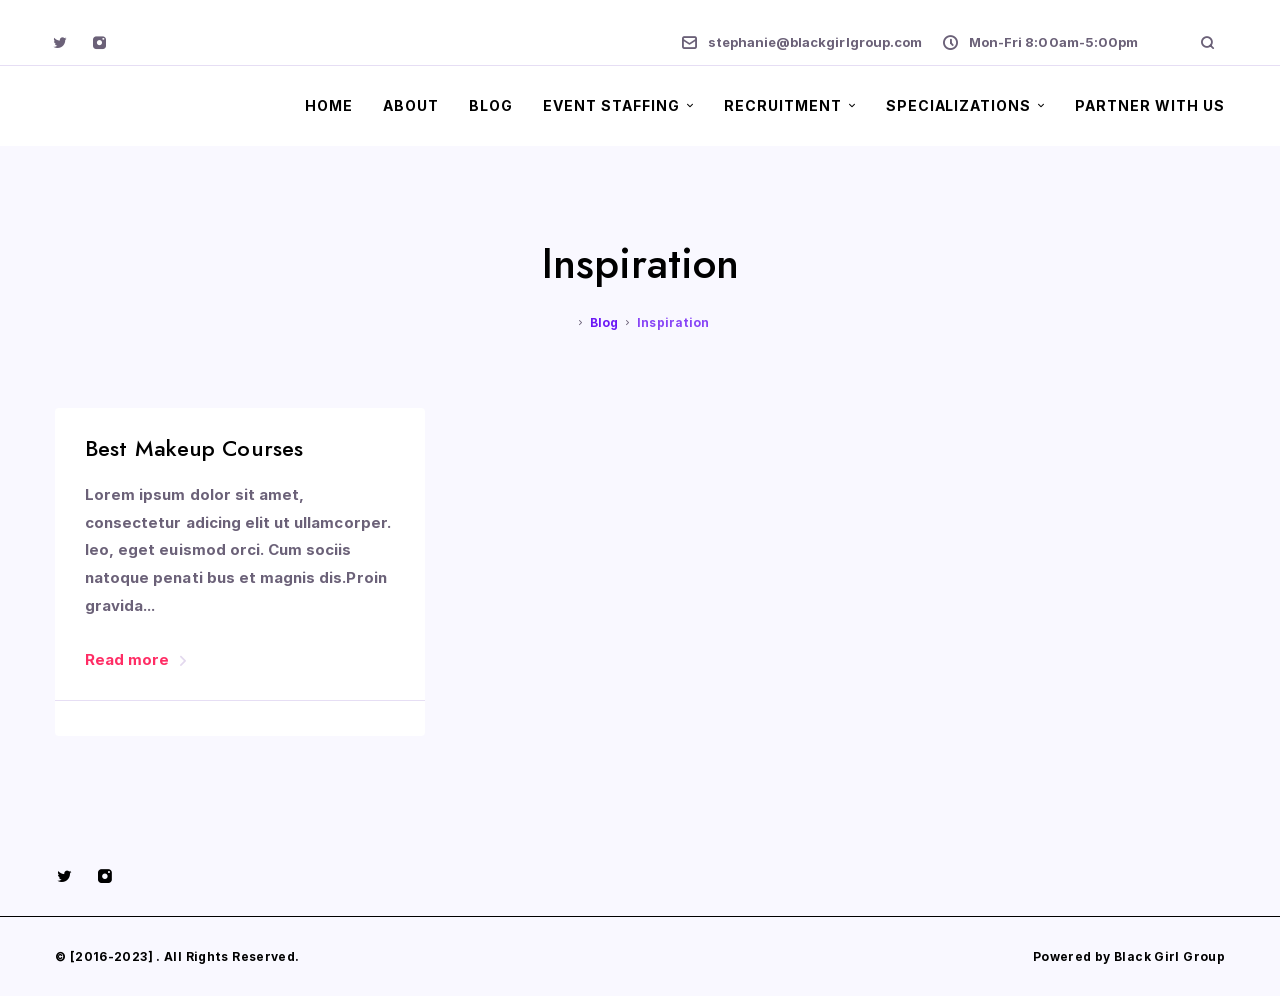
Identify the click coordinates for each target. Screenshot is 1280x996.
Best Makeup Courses (194, 448)
